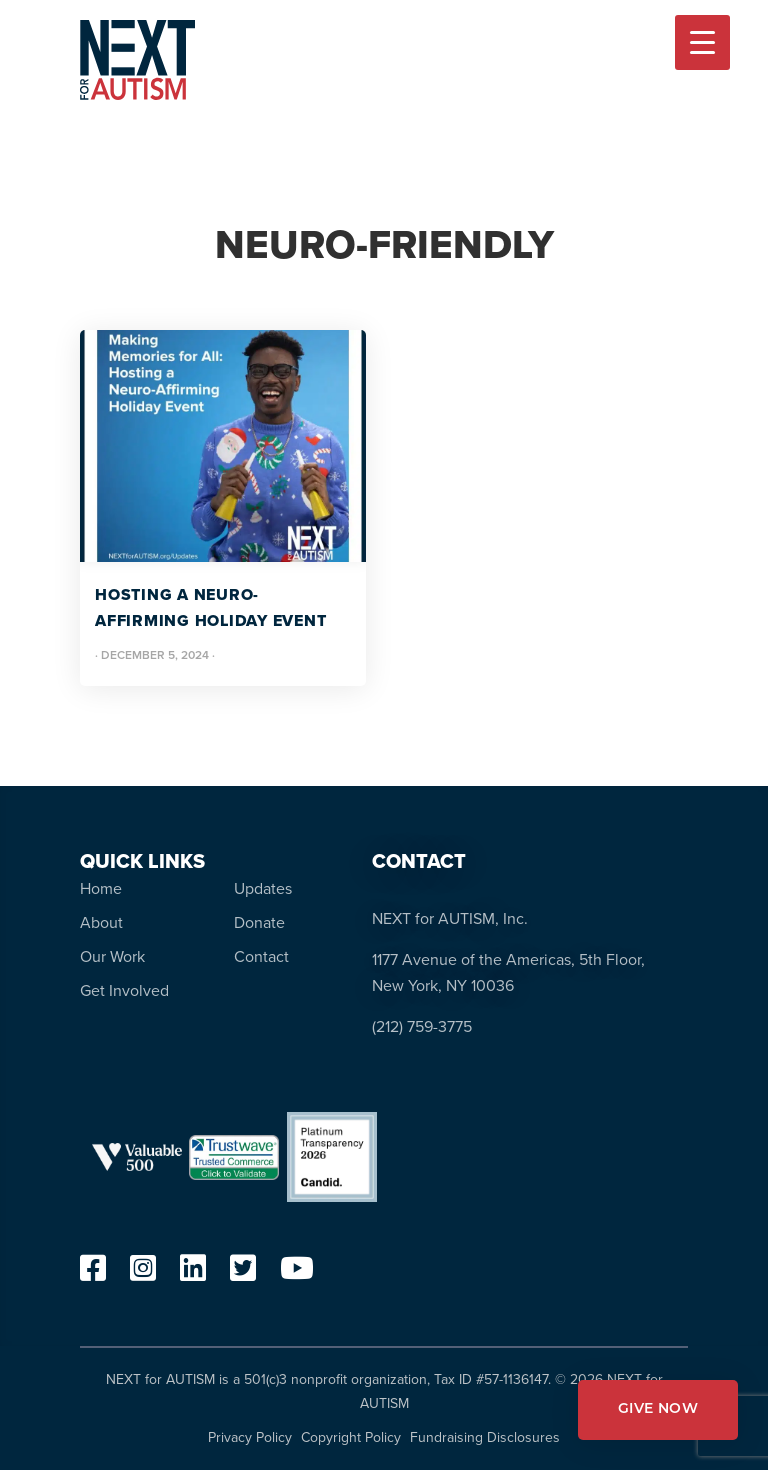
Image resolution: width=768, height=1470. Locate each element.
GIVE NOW (658, 1409)
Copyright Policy (351, 1437)
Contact (261, 956)
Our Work (112, 956)
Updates (263, 888)
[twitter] (243, 1273)
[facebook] (93, 1273)
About (101, 922)
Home (101, 888)
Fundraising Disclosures (485, 1437)
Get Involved (124, 990)
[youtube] (297, 1273)
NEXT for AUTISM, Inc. (450, 918)
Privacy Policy (250, 1437)
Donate (259, 922)
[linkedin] (193, 1273)
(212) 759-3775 (422, 1026)
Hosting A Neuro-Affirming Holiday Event (210, 607)
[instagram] (143, 1273)
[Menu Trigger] (702, 42)
